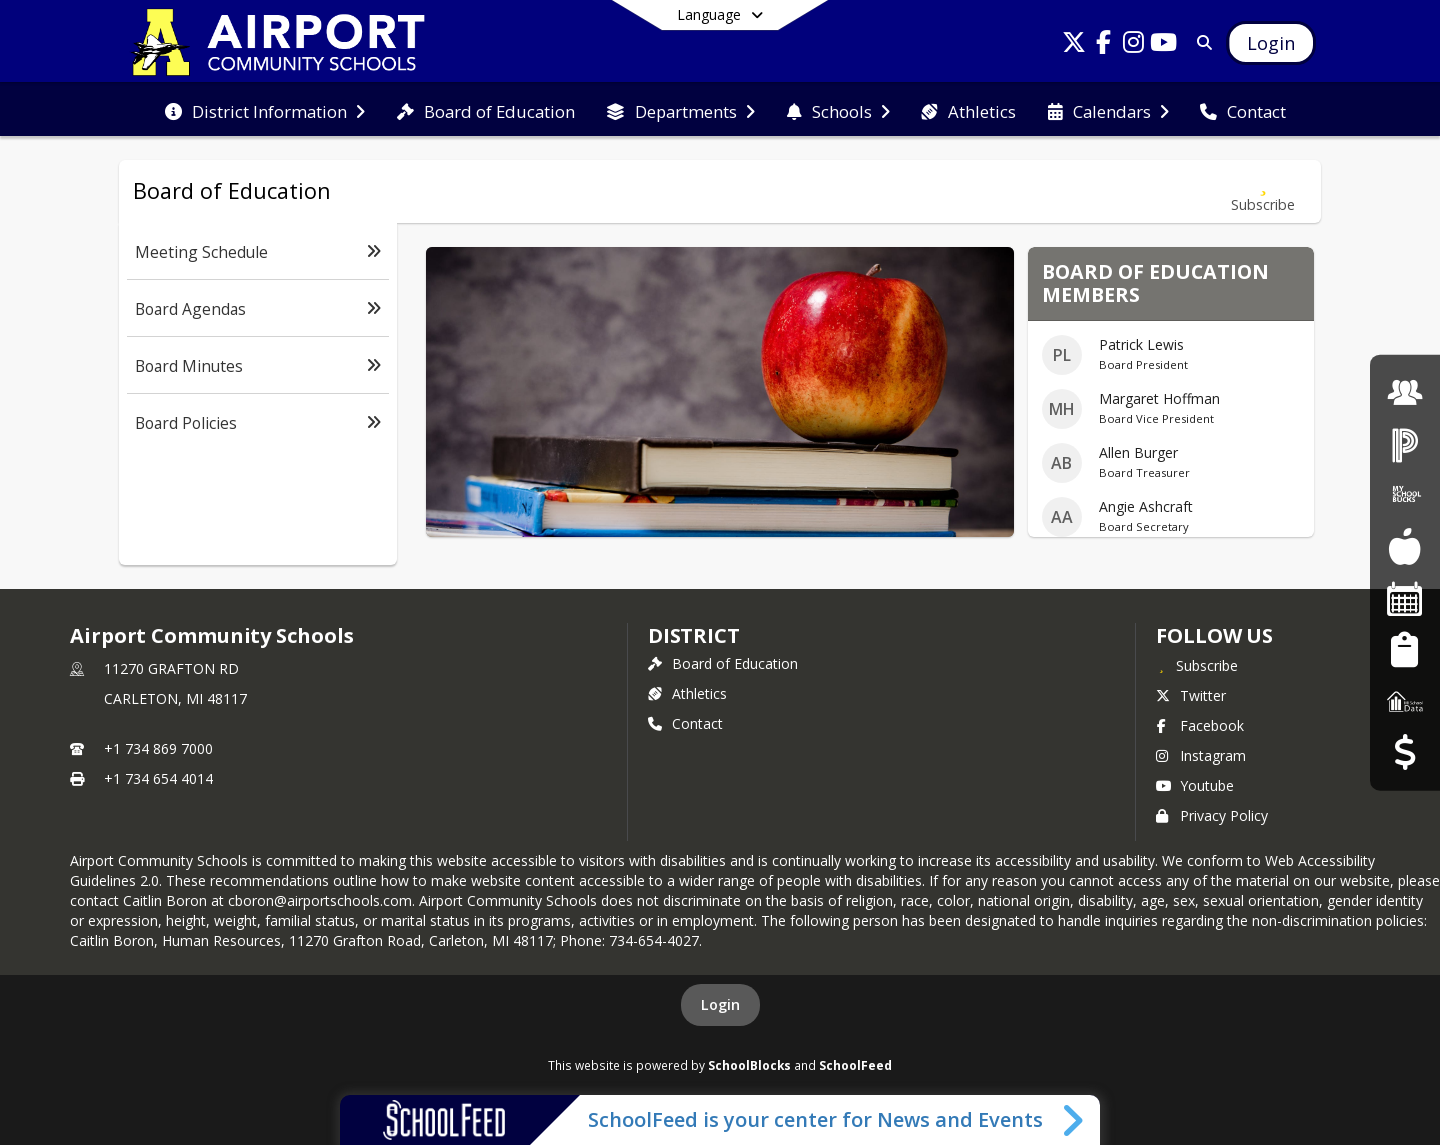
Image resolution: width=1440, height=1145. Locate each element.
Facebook (1200, 725)
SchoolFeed (855, 1065)
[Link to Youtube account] (1164, 45)
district (694, 635)
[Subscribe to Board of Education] (1263, 191)
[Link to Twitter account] (1074, 45)
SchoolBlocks (749, 1065)
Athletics (687, 693)
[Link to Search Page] (1200, 42)
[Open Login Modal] (1271, 43)
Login (720, 1004)
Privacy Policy (1212, 815)
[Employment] (1405, 392)
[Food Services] (1404, 546)
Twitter (1191, 695)
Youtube (1195, 785)
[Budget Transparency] (1404, 752)
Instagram (1201, 755)
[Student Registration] (1404, 649)
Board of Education (723, 663)
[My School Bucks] (1405, 495)
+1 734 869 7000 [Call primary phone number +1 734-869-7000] (158, 748)
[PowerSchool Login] (1405, 443)
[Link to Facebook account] (1104, 45)
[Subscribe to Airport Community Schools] (1197, 665)
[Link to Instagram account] (1134, 45)
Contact (685, 723)
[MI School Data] (1405, 700)
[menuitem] (265, 110)
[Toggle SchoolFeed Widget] (1074, 1120)
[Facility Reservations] (1405, 598)
